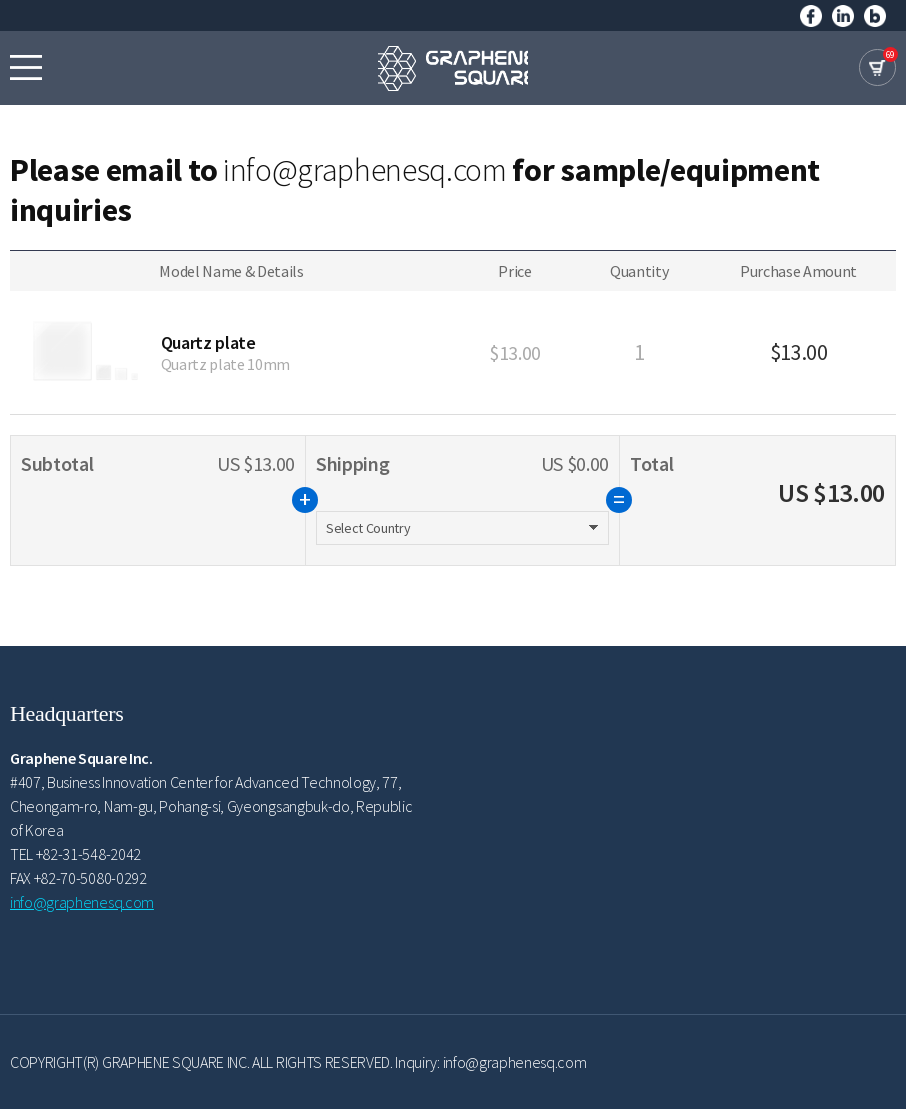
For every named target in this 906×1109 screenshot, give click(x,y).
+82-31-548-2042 (88, 854)
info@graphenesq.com (365, 170)
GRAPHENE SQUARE (453, 68)
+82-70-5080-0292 (90, 878)
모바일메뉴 (26, 67)
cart (877, 67)
